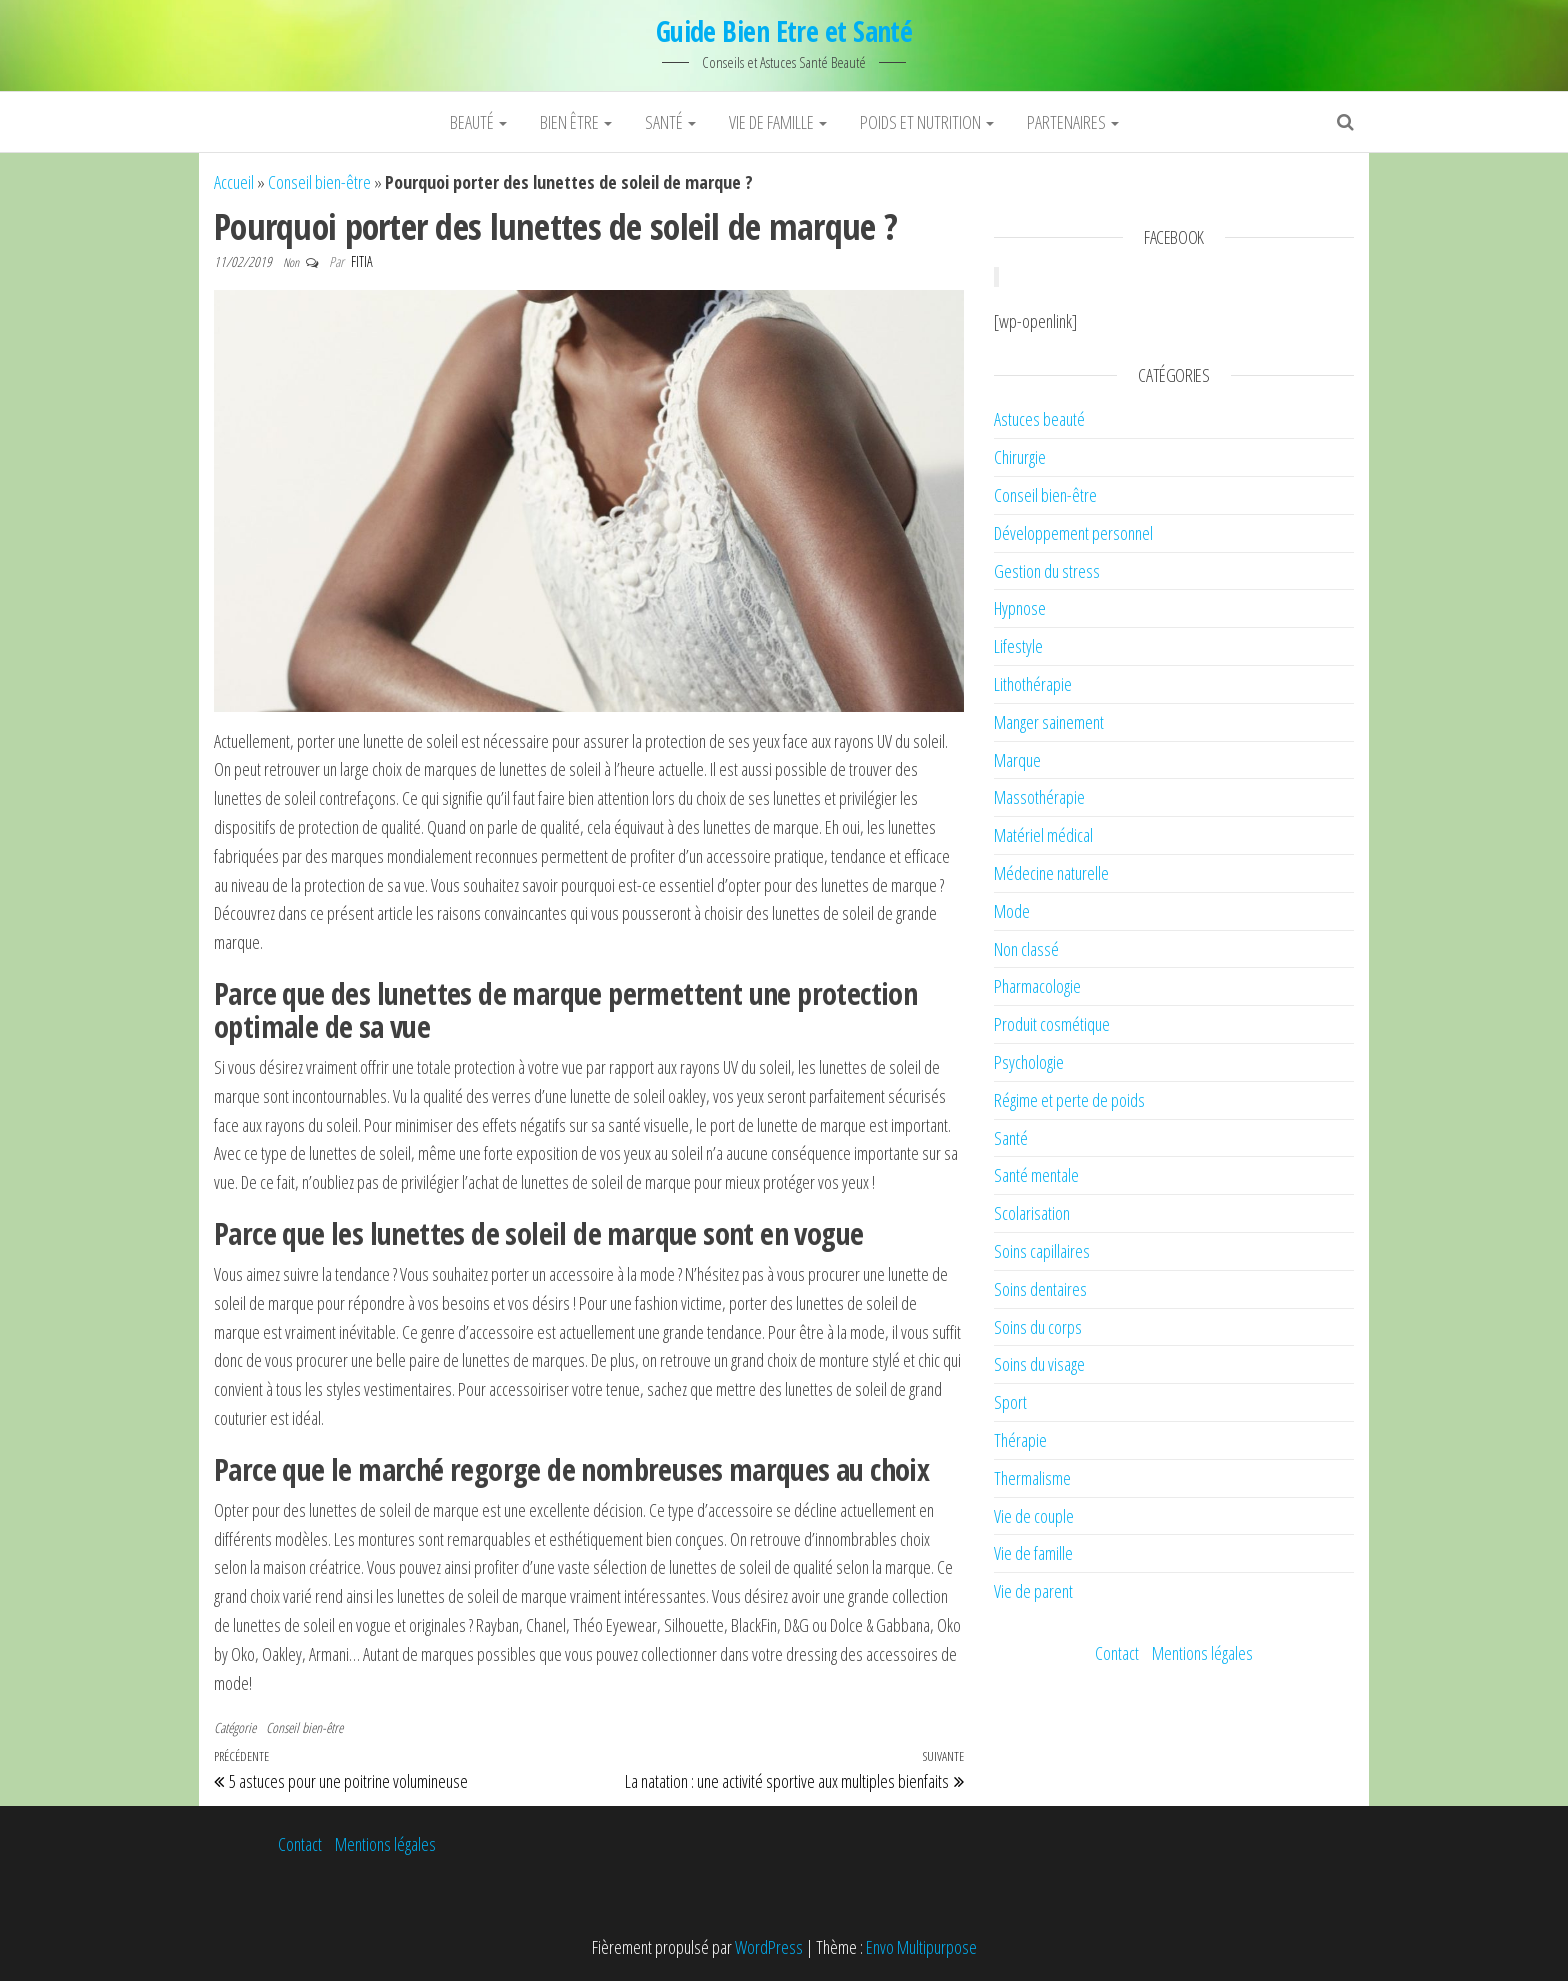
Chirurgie (1020, 457)
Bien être (576, 122)
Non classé (1026, 949)
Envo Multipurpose (921, 1947)
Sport (1010, 1402)
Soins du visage (1039, 1364)
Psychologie (1029, 1062)
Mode (1012, 911)
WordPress (769, 1947)
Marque (1017, 760)
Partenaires (1073, 122)
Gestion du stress (1047, 571)
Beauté (478, 122)
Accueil (234, 182)
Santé (670, 122)
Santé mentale (1036, 1175)
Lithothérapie (1033, 684)
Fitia (362, 261)
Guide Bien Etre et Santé (784, 31)
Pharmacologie (1037, 986)
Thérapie (1020, 1440)
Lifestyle (1018, 646)
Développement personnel (1073, 533)
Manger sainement (1049, 722)
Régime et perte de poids (1069, 1100)
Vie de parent (1033, 1591)
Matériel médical (1043, 835)
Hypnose (1020, 608)
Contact (1117, 1653)
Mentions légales (1202, 1653)
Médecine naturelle (1051, 873)
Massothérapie (1039, 797)
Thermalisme (1032, 1478)
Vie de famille (778, 122)
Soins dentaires (1040, 1289)
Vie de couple (1034, 1516)
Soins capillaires (1042, 1251)
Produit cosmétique (1052, 1024)
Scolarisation (1032, 1213)
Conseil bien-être (319, 182)
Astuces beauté (1039, 419)
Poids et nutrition (927, 122)
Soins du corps (1038, 1327)
